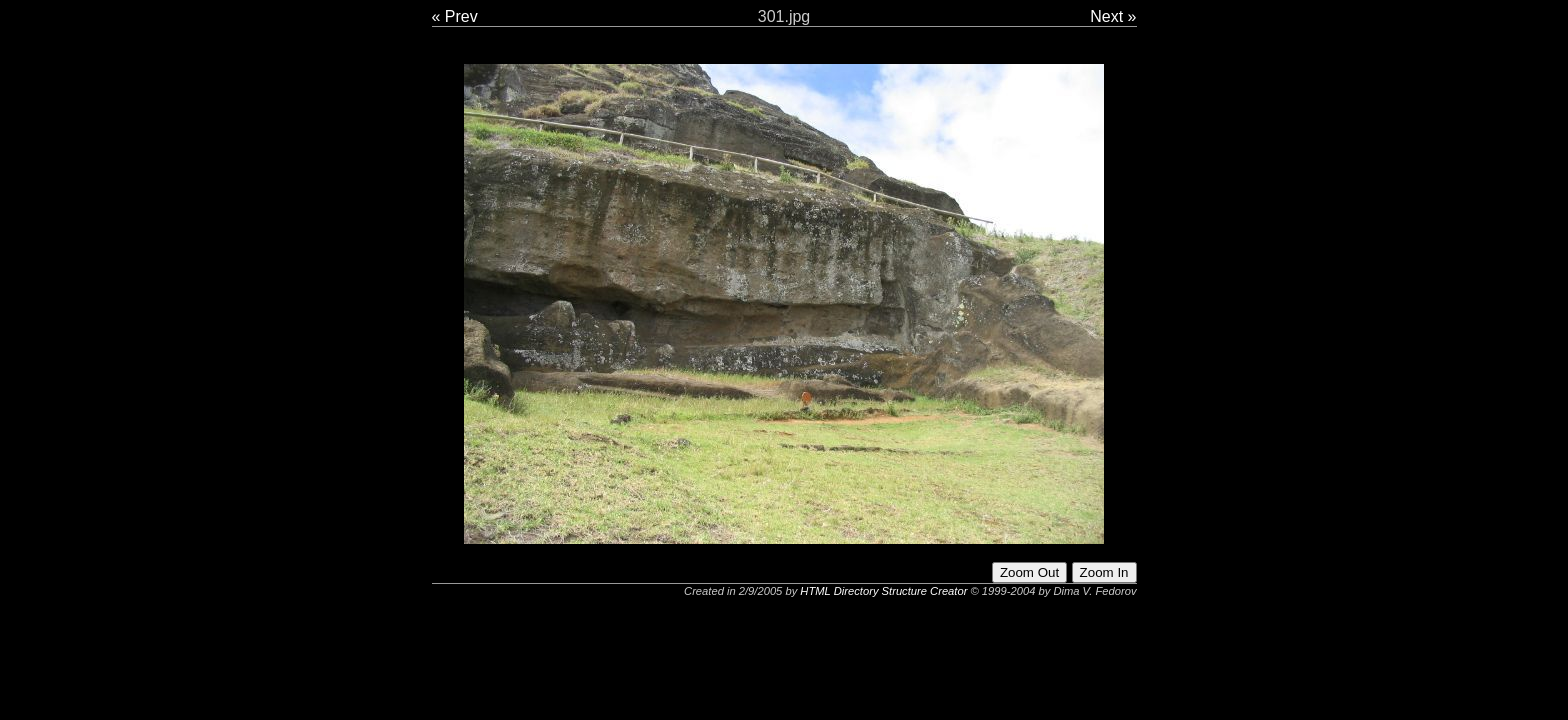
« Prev (455, 16)
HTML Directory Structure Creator (883, 591)
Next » (1113, 16)
